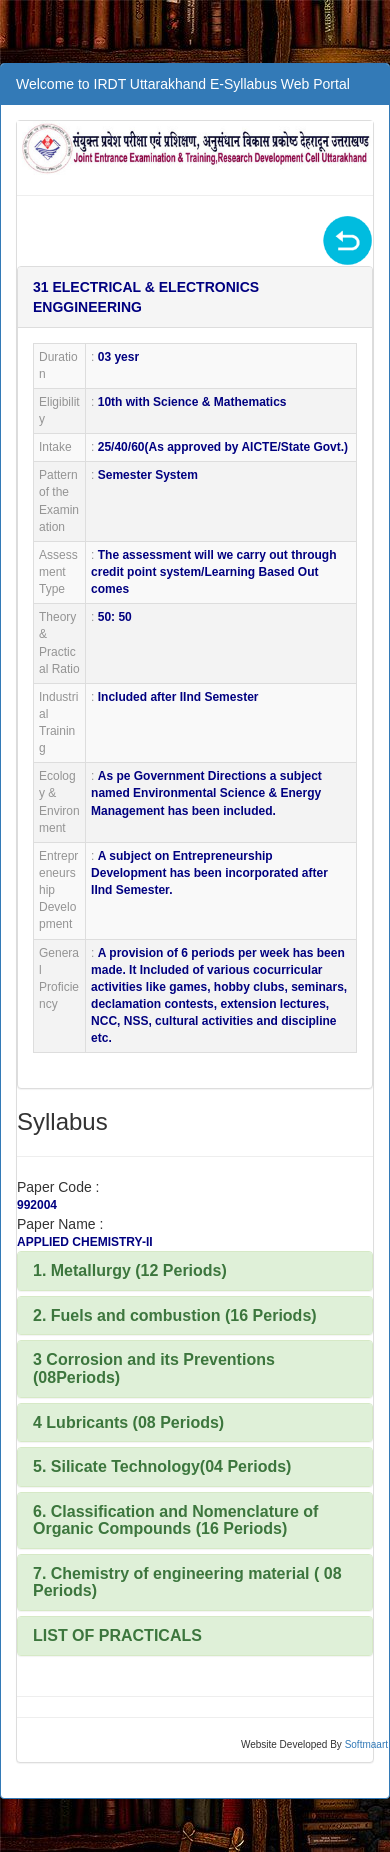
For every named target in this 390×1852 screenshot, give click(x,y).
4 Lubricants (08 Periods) (128, 1422)
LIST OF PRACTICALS (117, 1635)
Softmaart (366, 1744)
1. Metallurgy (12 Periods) (130, 1270)
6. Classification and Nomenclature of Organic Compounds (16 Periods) (175, 1520)
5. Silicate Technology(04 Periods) (162, 1466)
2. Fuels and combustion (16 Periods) (175, 1315)
